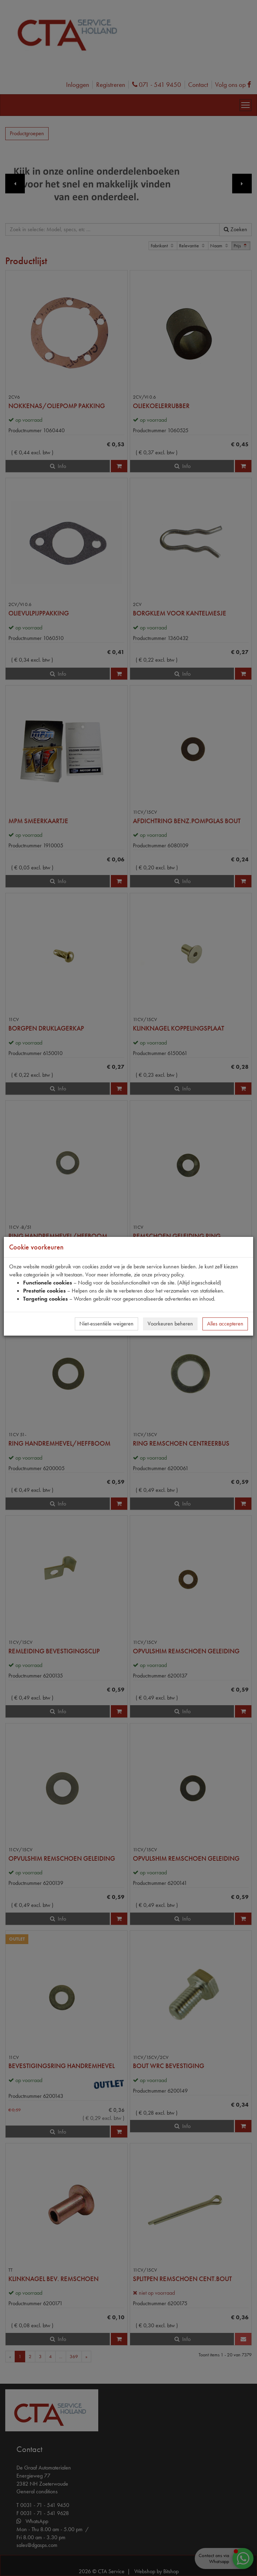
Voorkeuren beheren (170, 1323)
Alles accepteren (225, 1323)
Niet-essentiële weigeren (106, 1323)
